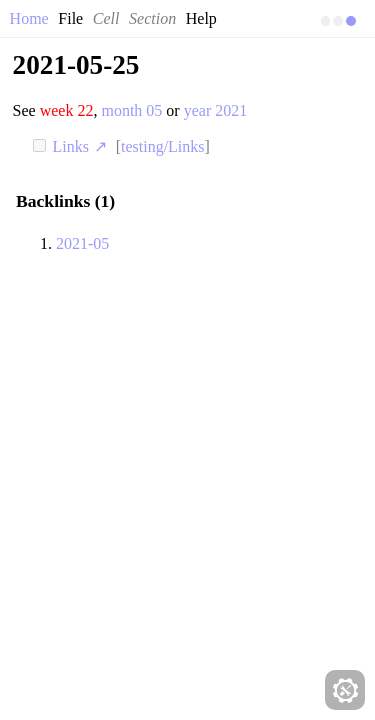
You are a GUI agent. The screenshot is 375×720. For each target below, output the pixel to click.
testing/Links (163, 146)
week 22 (67, 110)
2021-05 (82, 243)
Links (82, 146)
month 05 (131, 110)
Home (29, 18)
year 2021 (216, 110)
